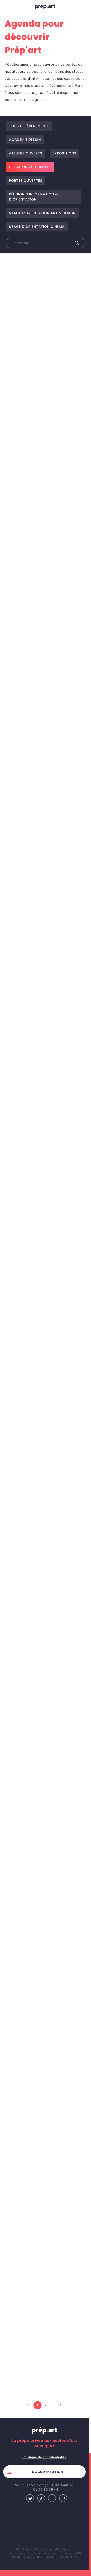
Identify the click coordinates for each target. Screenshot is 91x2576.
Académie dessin (25, 139)
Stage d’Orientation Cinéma (37, 226)
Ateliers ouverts (25, 153)
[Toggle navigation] (7, 6)
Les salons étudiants (30, 166)
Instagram (30, 2498)
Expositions (64, 153)
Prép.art (44, 2434)
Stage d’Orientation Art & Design (42, 213)
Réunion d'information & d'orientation (33, 197)
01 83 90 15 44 (45, 2489)
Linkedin (52, 2498)
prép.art (45, 7)
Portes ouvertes (25, 180)
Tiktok (41, 2498)
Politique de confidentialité (44, 2457)
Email (63, 2498)
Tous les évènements (29, 126)
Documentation (47, 2472)
